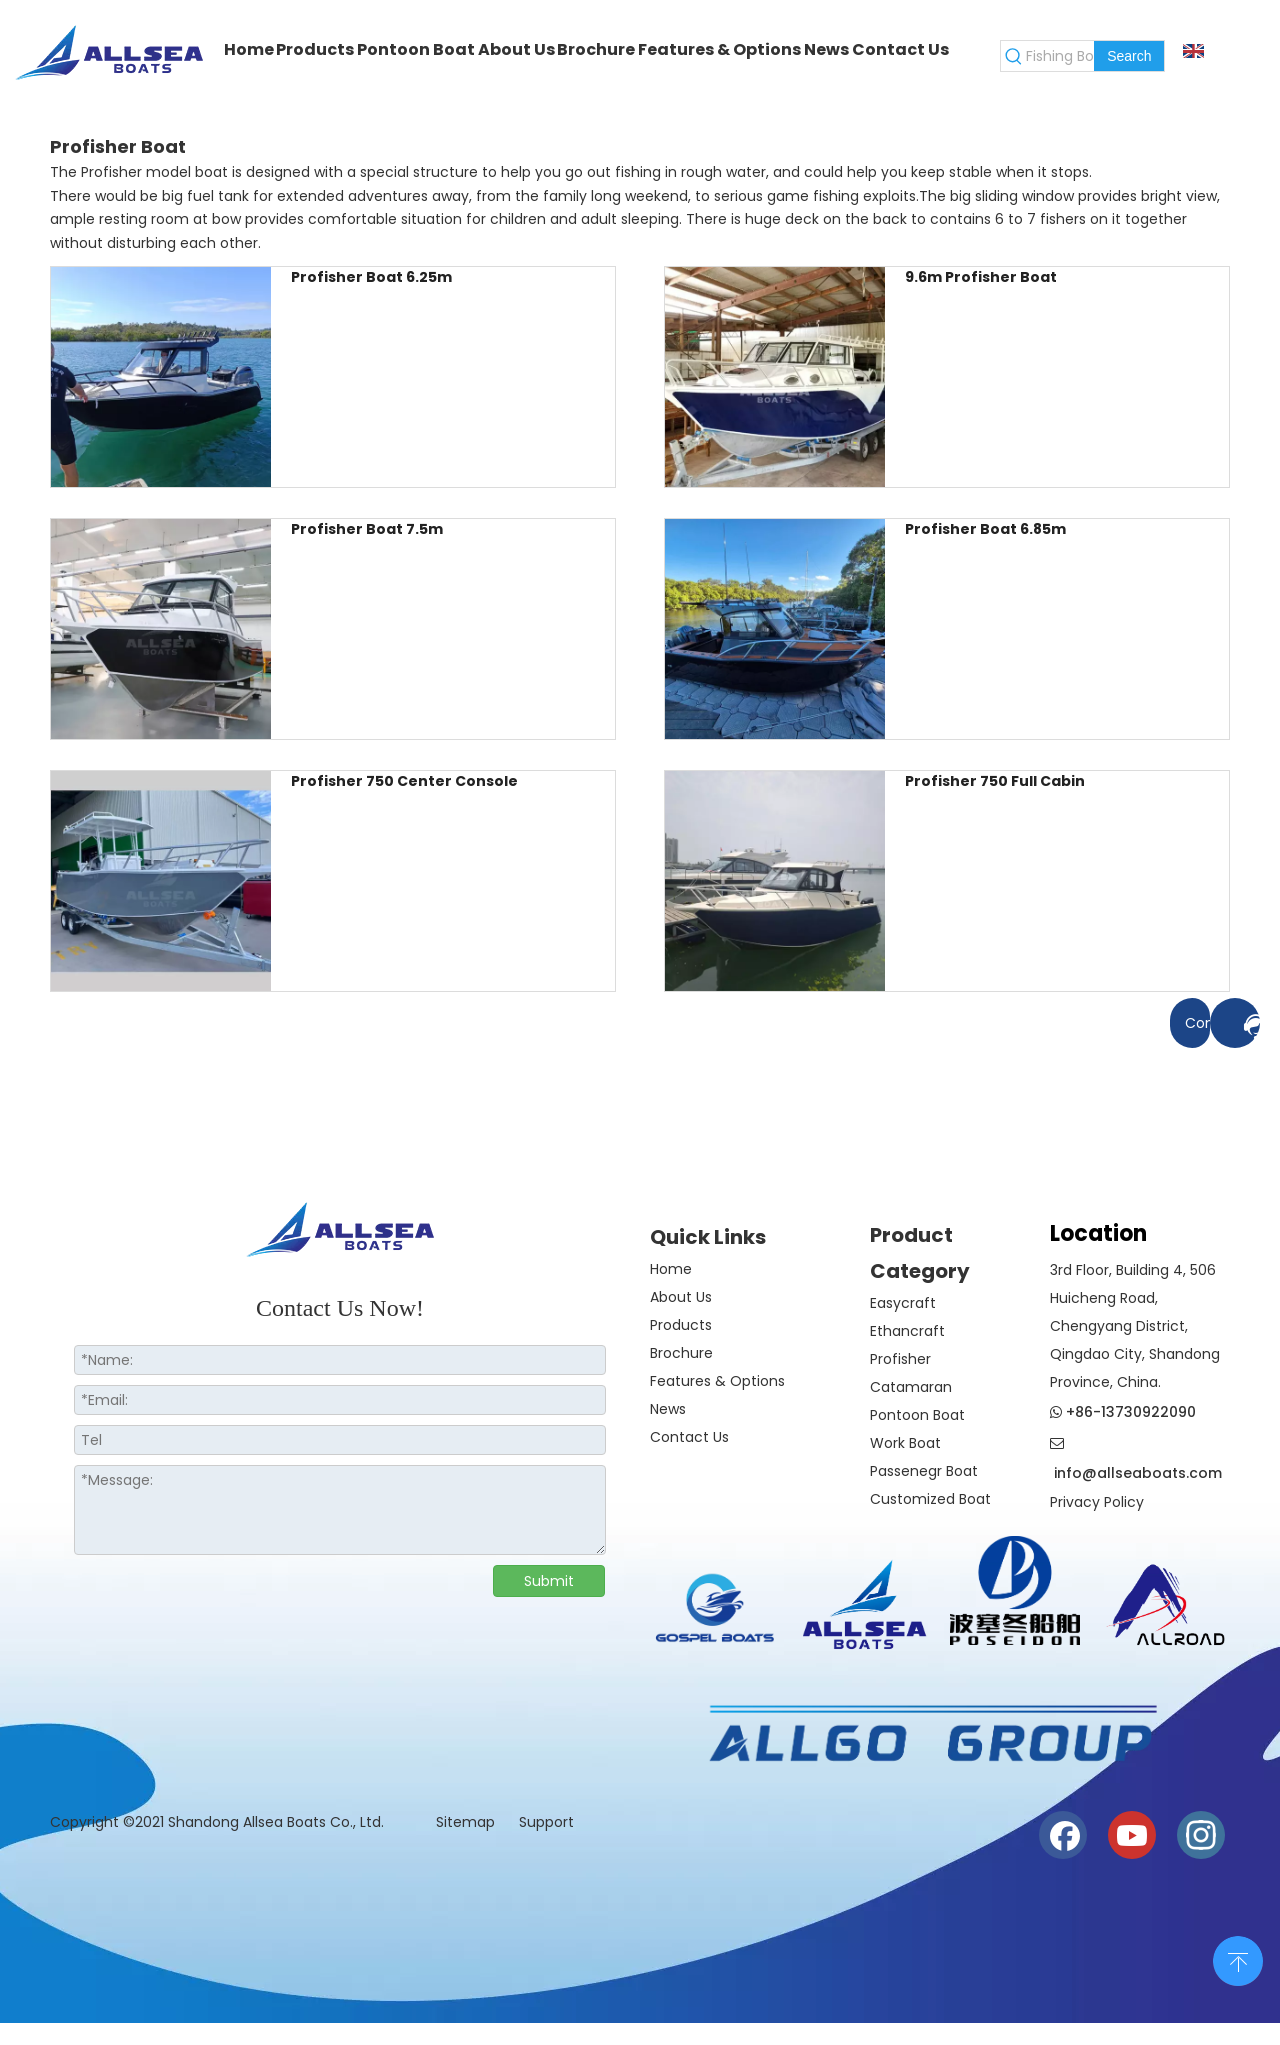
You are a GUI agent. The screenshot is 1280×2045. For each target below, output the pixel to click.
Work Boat (905, 1443)
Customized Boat (930, 1499)
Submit (549, 1581)
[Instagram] (1201, 1835)
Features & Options (717, 1381)
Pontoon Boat (917, 1415)
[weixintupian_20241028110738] (1015, 1590)
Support (546, 1822)
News (668, 1409)
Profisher (900, 1359)
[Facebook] (1063, 1835)
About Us (681, 1297)
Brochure (681, 1353)
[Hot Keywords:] (1129, 56)
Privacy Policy (1097, 1502)
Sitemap (467, 1822)
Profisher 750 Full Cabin (995, 781)
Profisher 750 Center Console (404, 781)
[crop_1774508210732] (715, 1613)
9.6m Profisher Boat (981, 277)
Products (681, 1325)
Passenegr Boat (924, 1471)
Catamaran (911, 1387)
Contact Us (689, 1437)
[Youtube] (1132, 1835)
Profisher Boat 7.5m (367, 529)
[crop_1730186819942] (865, 1601)
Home (671, 1269)
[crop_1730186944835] (1165, 1601)
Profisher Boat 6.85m (985, 529)
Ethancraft (907, 1331)
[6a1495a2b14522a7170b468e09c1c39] (930, 1734)
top (1238, 1959)
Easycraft (903, 1303)
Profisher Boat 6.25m (371, 277)
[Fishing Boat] (1060, 56)
